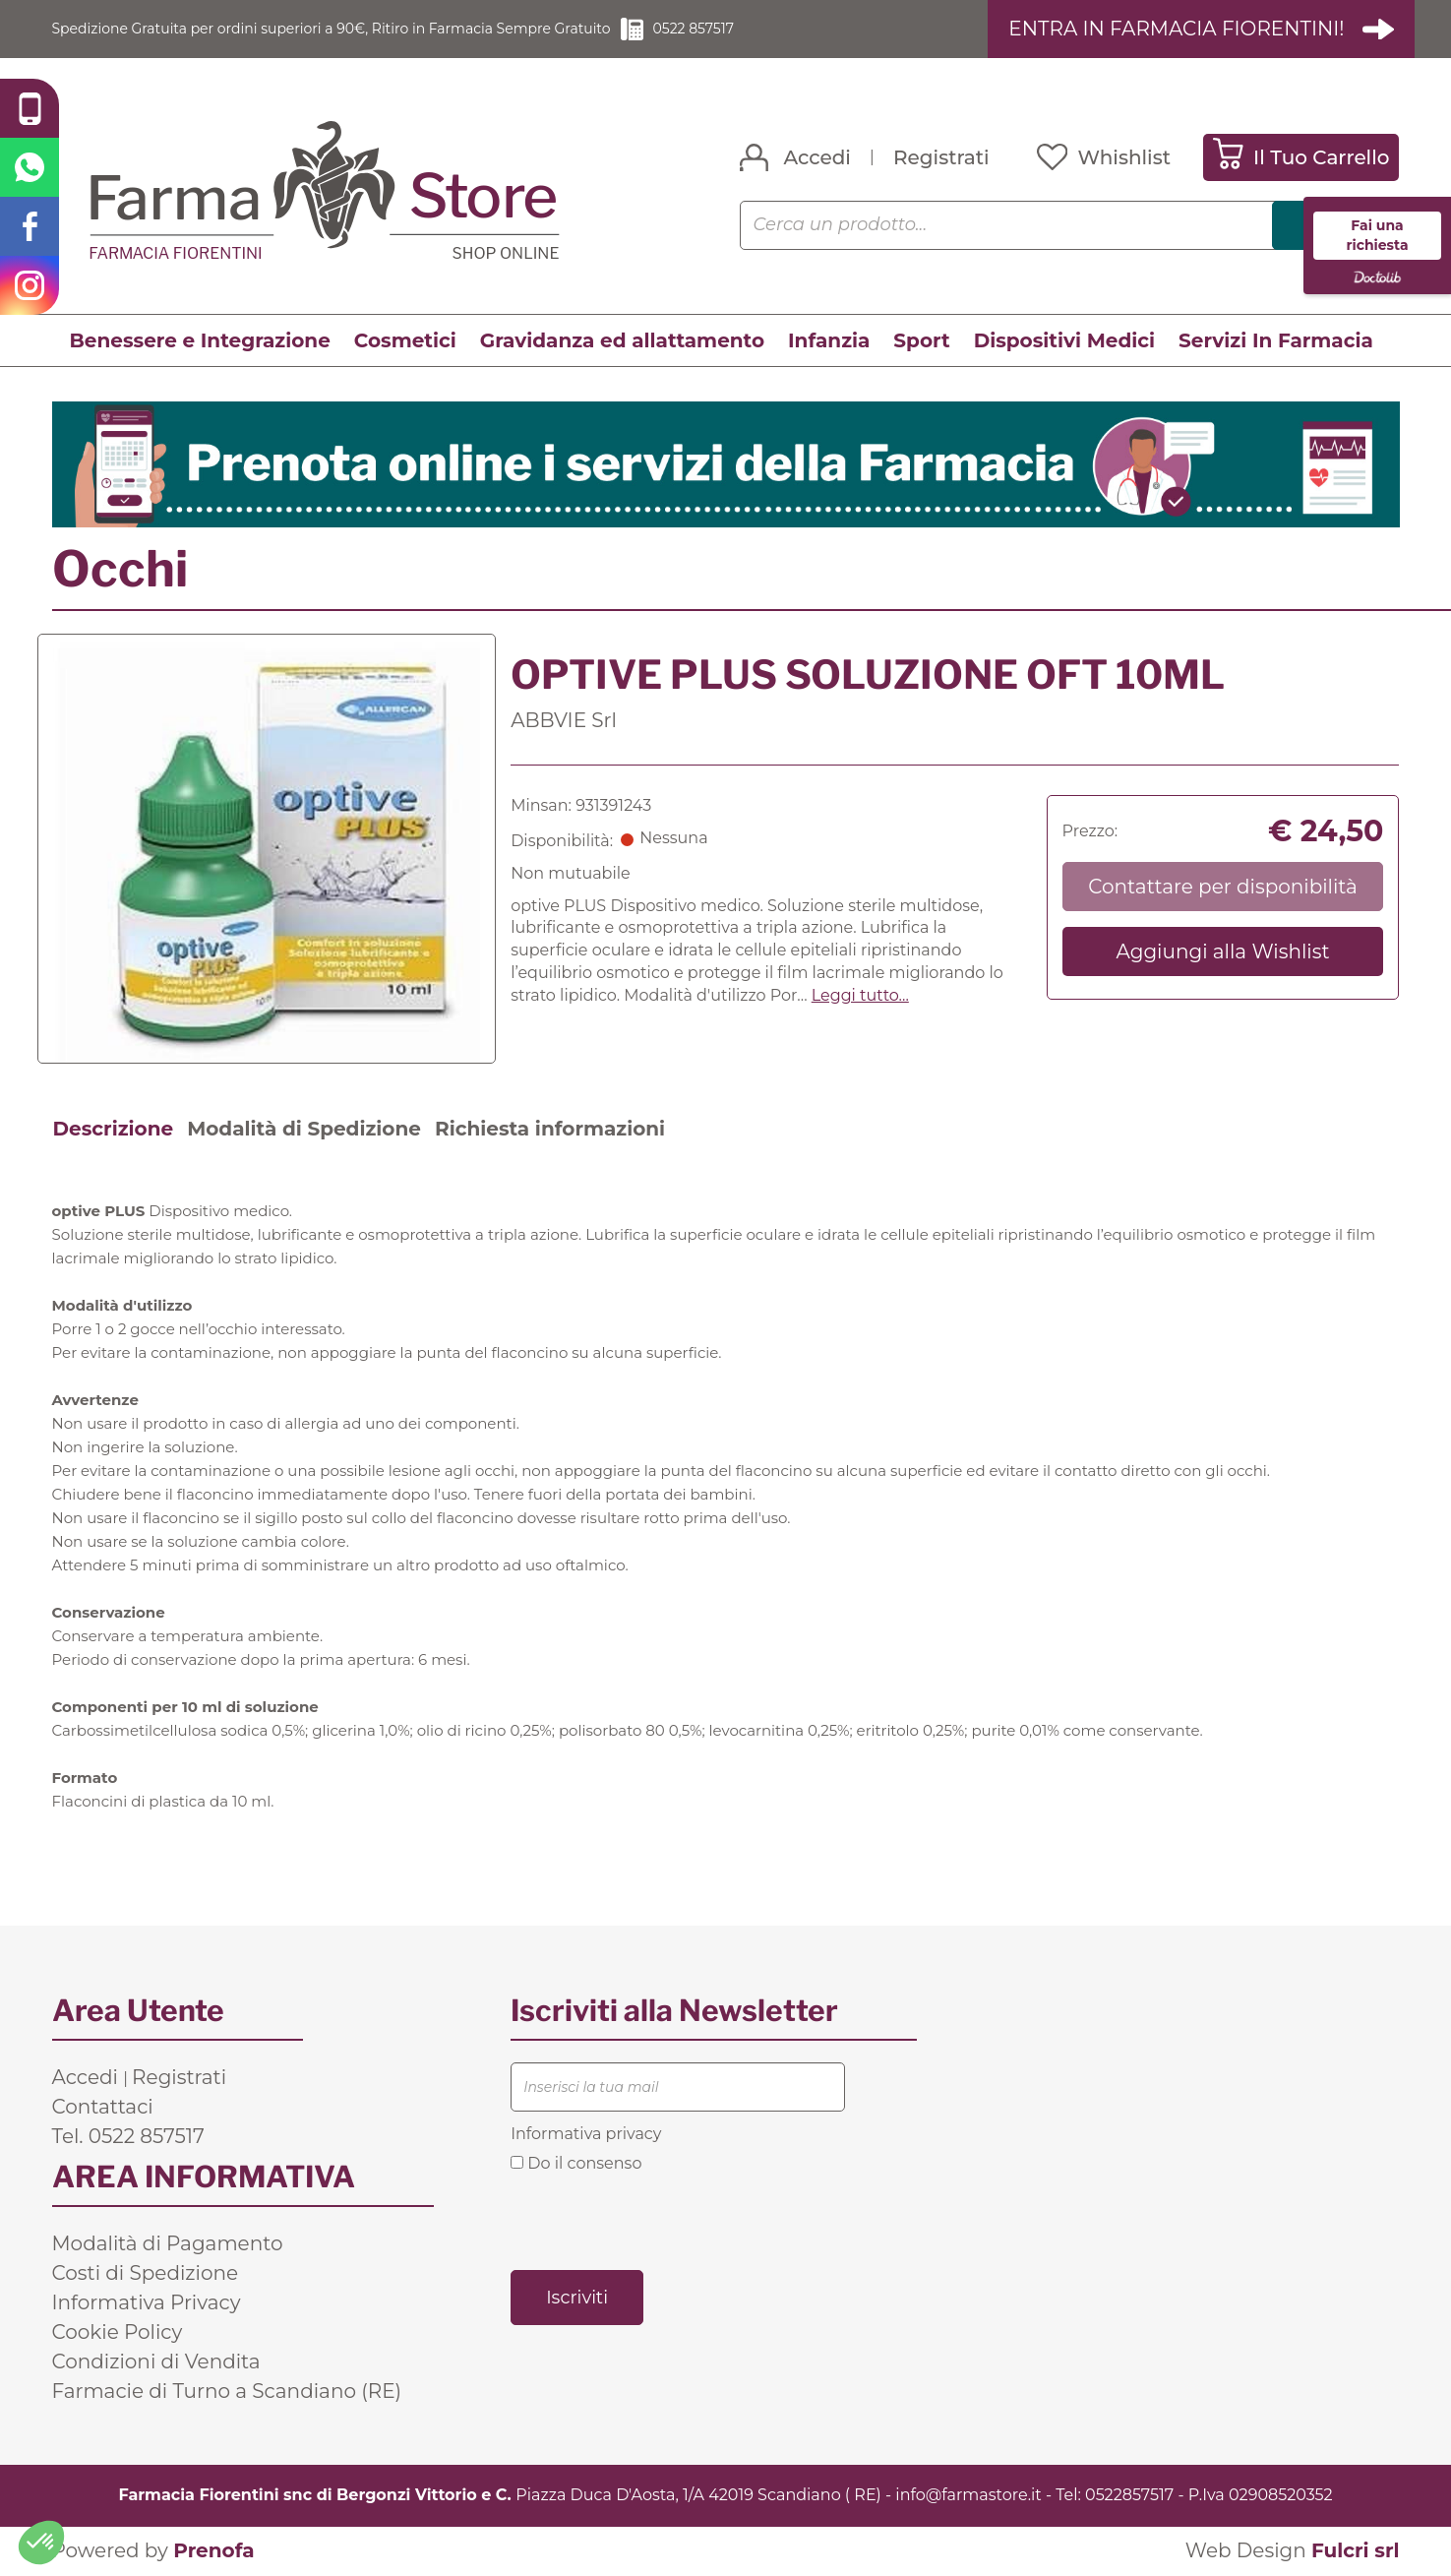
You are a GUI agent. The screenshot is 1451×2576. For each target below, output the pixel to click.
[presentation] (660, 2220)
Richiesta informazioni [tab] (550, 1129)
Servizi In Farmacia (1276, 341)
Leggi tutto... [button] (860, 996)
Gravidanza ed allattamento (622, 341)
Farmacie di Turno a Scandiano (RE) (227, 2392)
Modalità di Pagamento (167, 2244)
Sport (921, 341)
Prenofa (213, 2551)
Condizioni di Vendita (156, 2362)
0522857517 (1129, 2495)
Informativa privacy (586, 2134)
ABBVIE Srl (564, 721)
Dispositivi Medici (1064, 341)
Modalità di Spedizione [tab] (304, 1129)
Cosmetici (405, 341)
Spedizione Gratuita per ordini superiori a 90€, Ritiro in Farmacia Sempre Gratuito (372, 29)
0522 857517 (779, 29)
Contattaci (102, 2107)
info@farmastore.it (968, 2495)
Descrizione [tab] (113, 1129)
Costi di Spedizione (145, 2274)
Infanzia (829, 341)
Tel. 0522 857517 (128, 2137)
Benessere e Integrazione (200, 341)
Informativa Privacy (146, 2303)
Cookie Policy (117, 2333)
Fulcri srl (1355, 2551)
